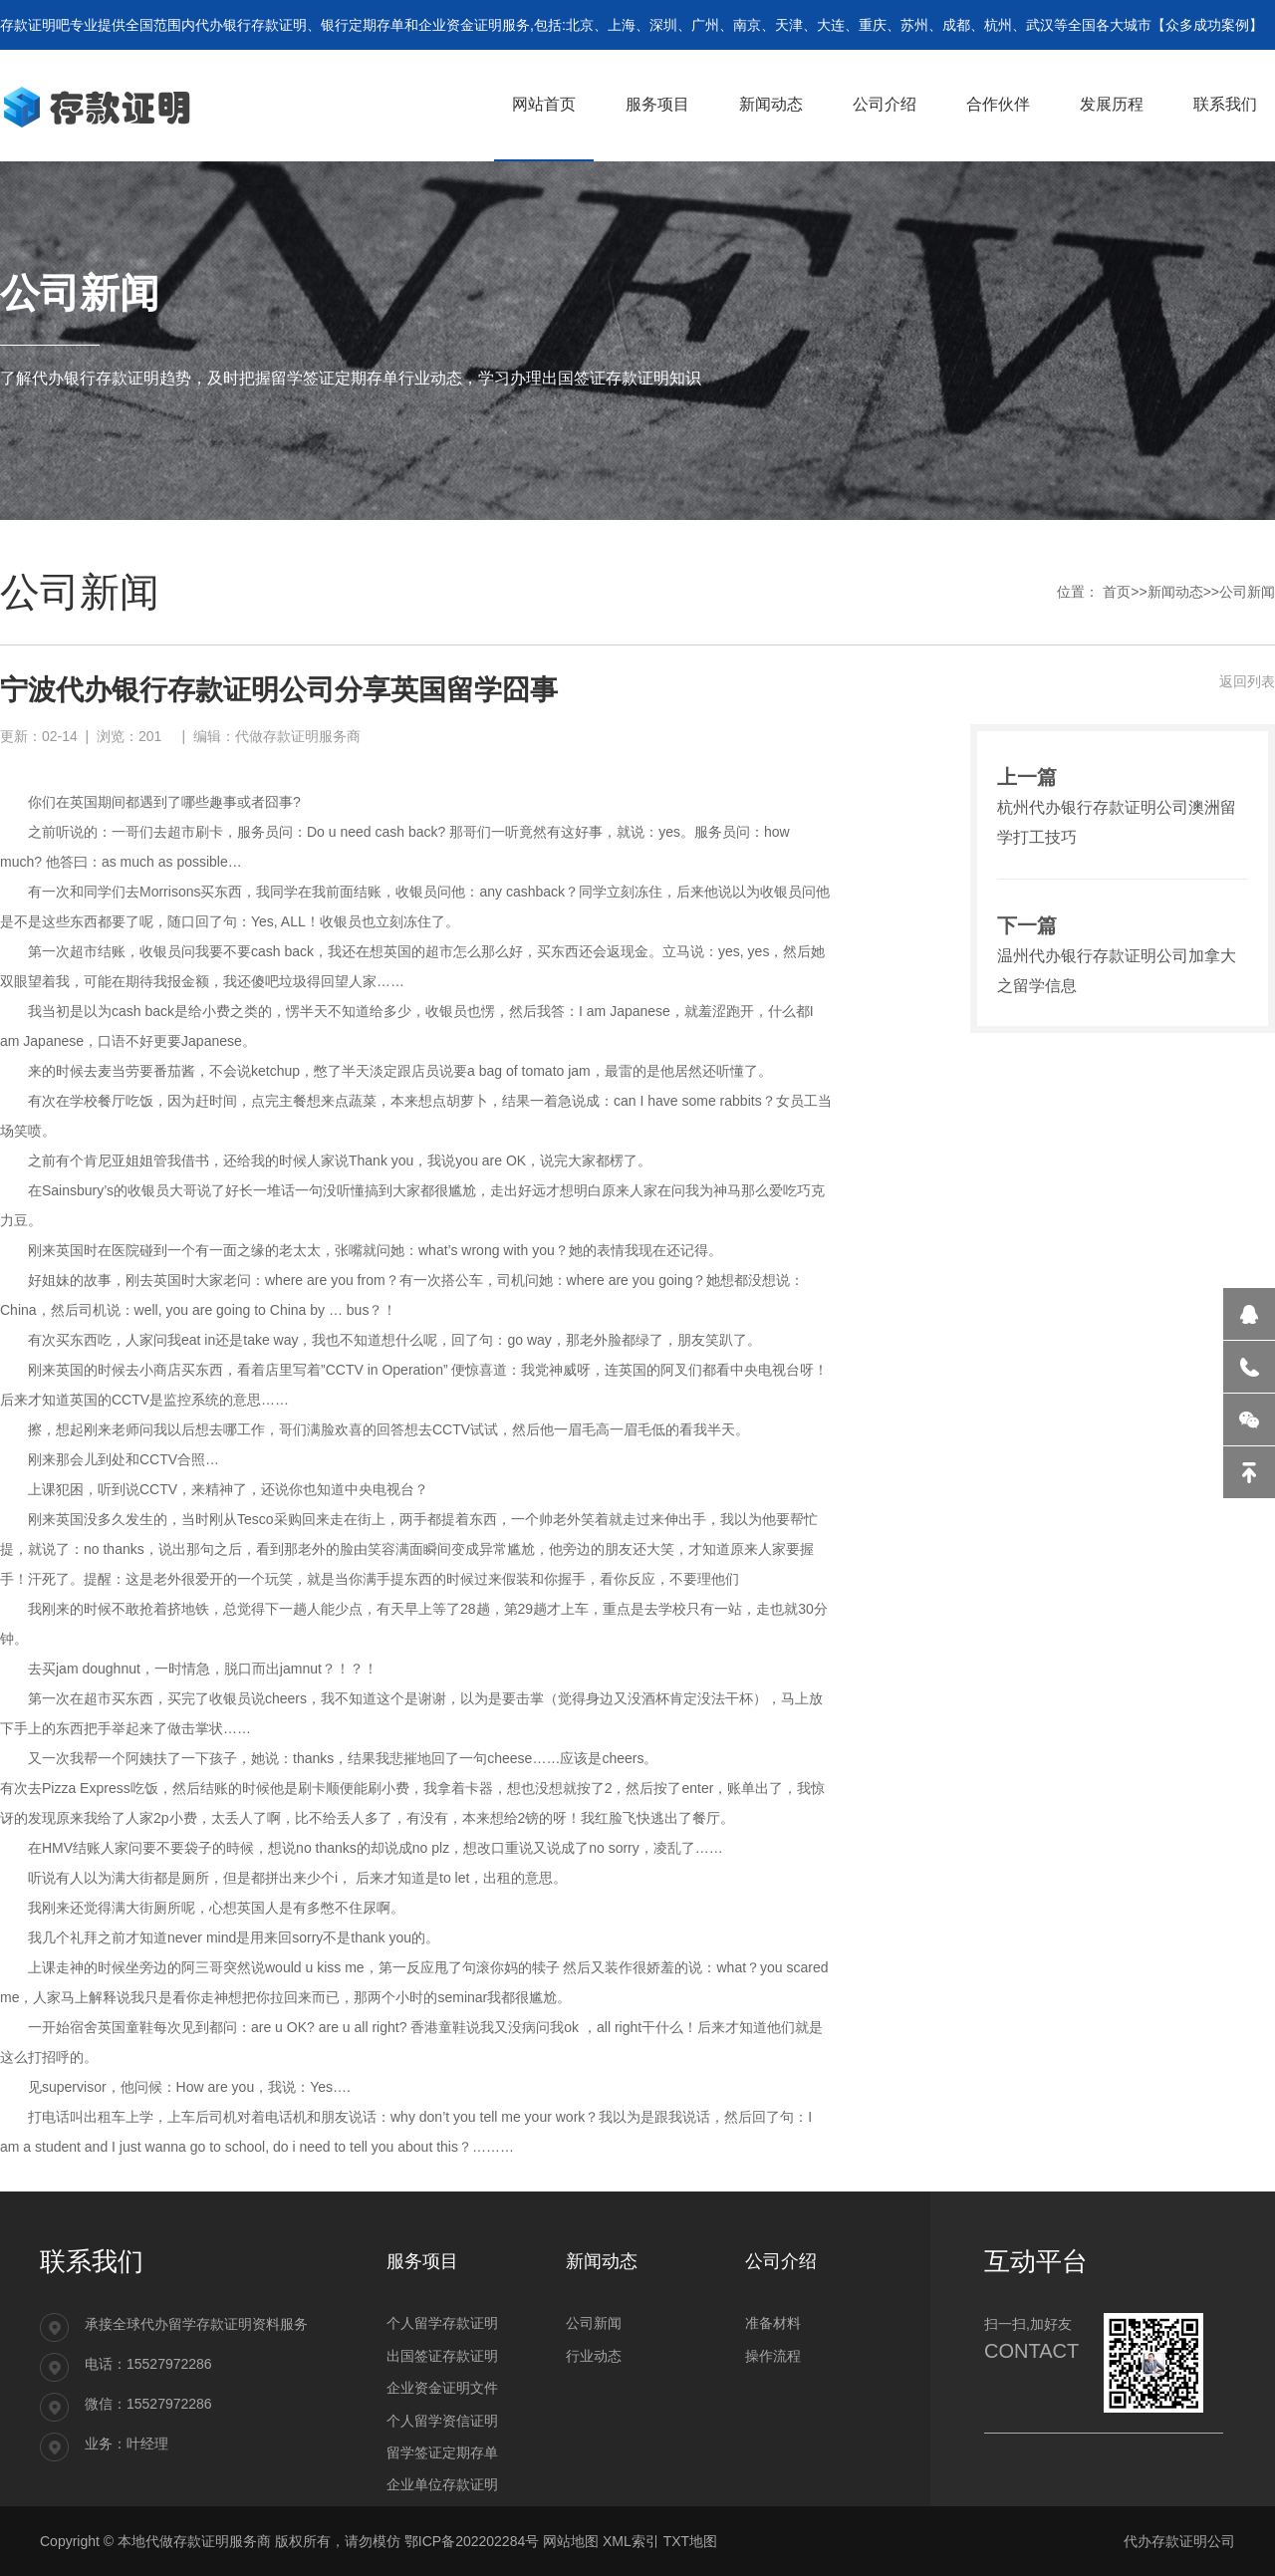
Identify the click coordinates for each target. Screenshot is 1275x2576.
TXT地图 (690, 2541)
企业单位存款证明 (442, 2484)
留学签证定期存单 (442, 2452)
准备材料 (773, 2323)
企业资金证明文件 (442, 2388)
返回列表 (1247, 681)
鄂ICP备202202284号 (471, 2541)
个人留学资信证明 (442, 2421)
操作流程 (773, 2356)
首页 (1117, 592)
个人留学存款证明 (442, 2323)
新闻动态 (1175, 592)
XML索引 (631, 2541)
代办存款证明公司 (1179, 2541)
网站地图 (571, 2541)
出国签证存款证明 (442, 2356)
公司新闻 (1247, 592)
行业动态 (594, 2356)
